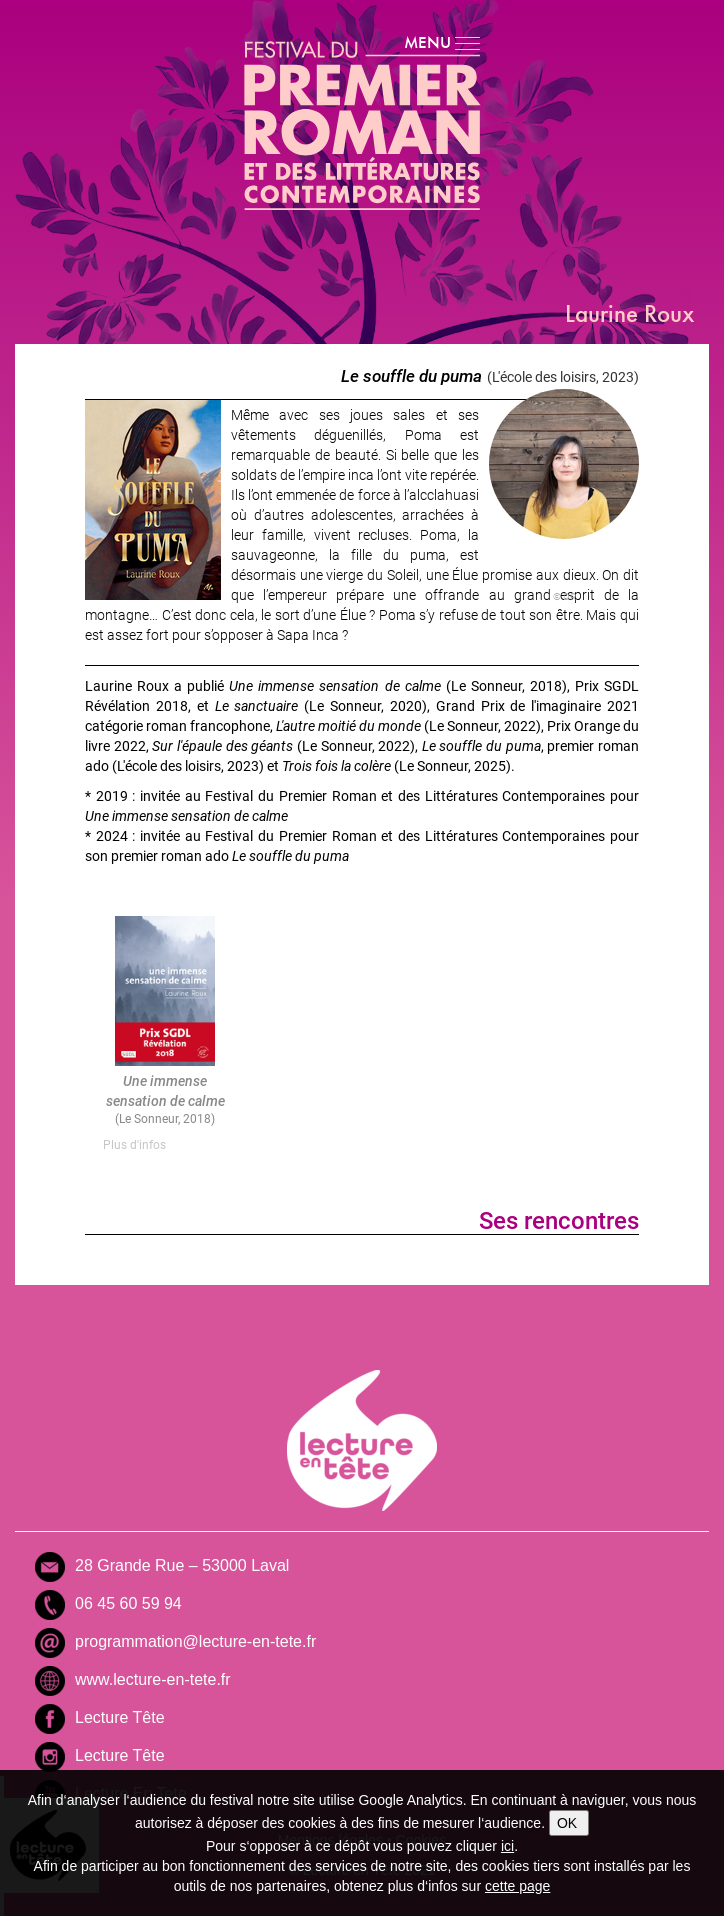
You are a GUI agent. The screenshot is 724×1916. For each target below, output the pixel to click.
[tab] (165, 1144)
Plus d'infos (134, 1144)
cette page (517, 1886)
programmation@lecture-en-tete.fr (195, 1641)
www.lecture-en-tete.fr (153, 1679)
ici (507, 1846)
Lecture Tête (120, 1717)
